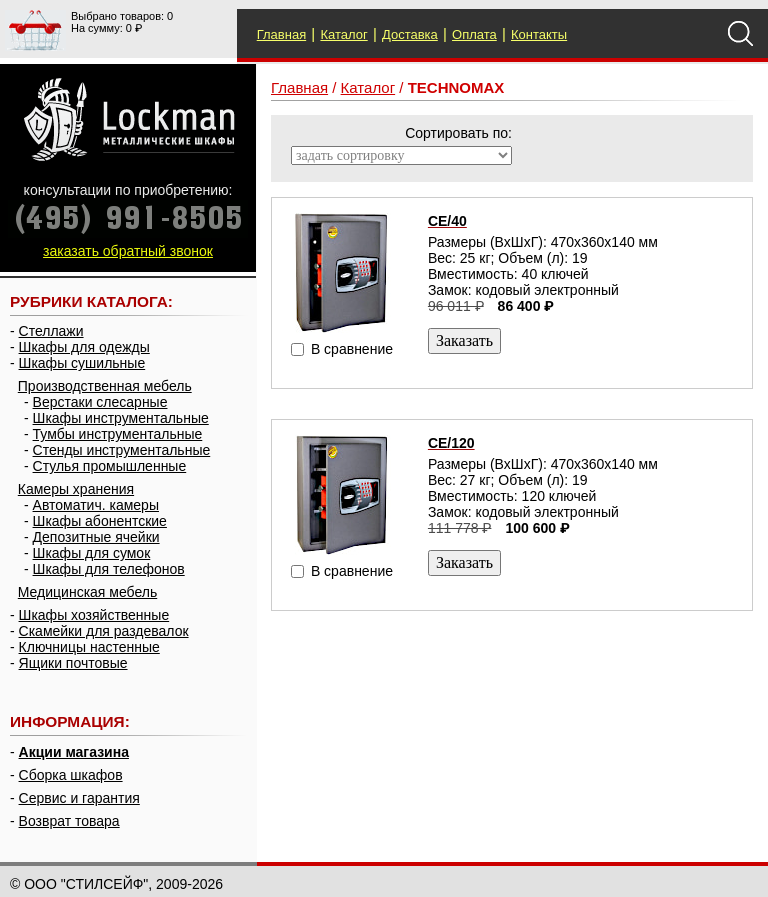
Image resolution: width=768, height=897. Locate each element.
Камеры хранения (76, 489)
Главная (281, 34)
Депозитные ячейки (96, 537)
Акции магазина (74, 752)
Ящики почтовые (73, 663)
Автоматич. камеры (96, 505)
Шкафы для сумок (92, 553)
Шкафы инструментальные (121, 418)
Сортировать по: (458, 133)
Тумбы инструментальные (118, 434)
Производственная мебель (105, 386)
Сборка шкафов (71, 775)
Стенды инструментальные (122, 450)
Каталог (343, 34)
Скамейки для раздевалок (104, 631)
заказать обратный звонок (128, 251)
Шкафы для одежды (84, 347)
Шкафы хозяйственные (94, 615)
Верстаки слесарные (100, 402)
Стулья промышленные (110, 466)
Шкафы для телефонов (109, 569)
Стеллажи (51, 331)
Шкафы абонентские (100, 521)
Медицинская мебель (87, 592)
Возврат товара (69, 821)
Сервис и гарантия (79, 798)
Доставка (410, 34)
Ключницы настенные (89, 647)
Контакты (539, 34)
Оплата (474, 34)
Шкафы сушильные (82, 363)
